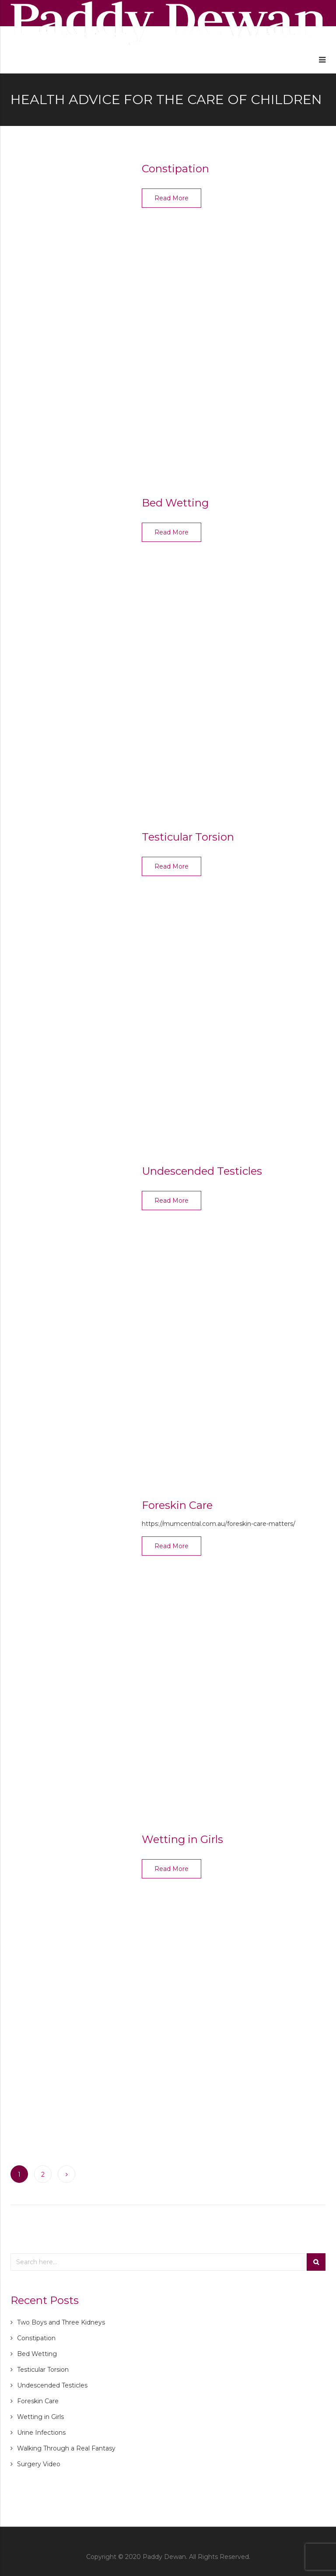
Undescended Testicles (202, 1171)
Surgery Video (38, 2464)
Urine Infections (41, 2432)
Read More (171, 198)
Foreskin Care (177, 1505)
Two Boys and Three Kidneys (61, 2322)
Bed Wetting (175, 502)
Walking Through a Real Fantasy (66, 2448)
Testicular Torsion (188, 837)
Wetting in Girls (182, 1839)
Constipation (175, 168)
